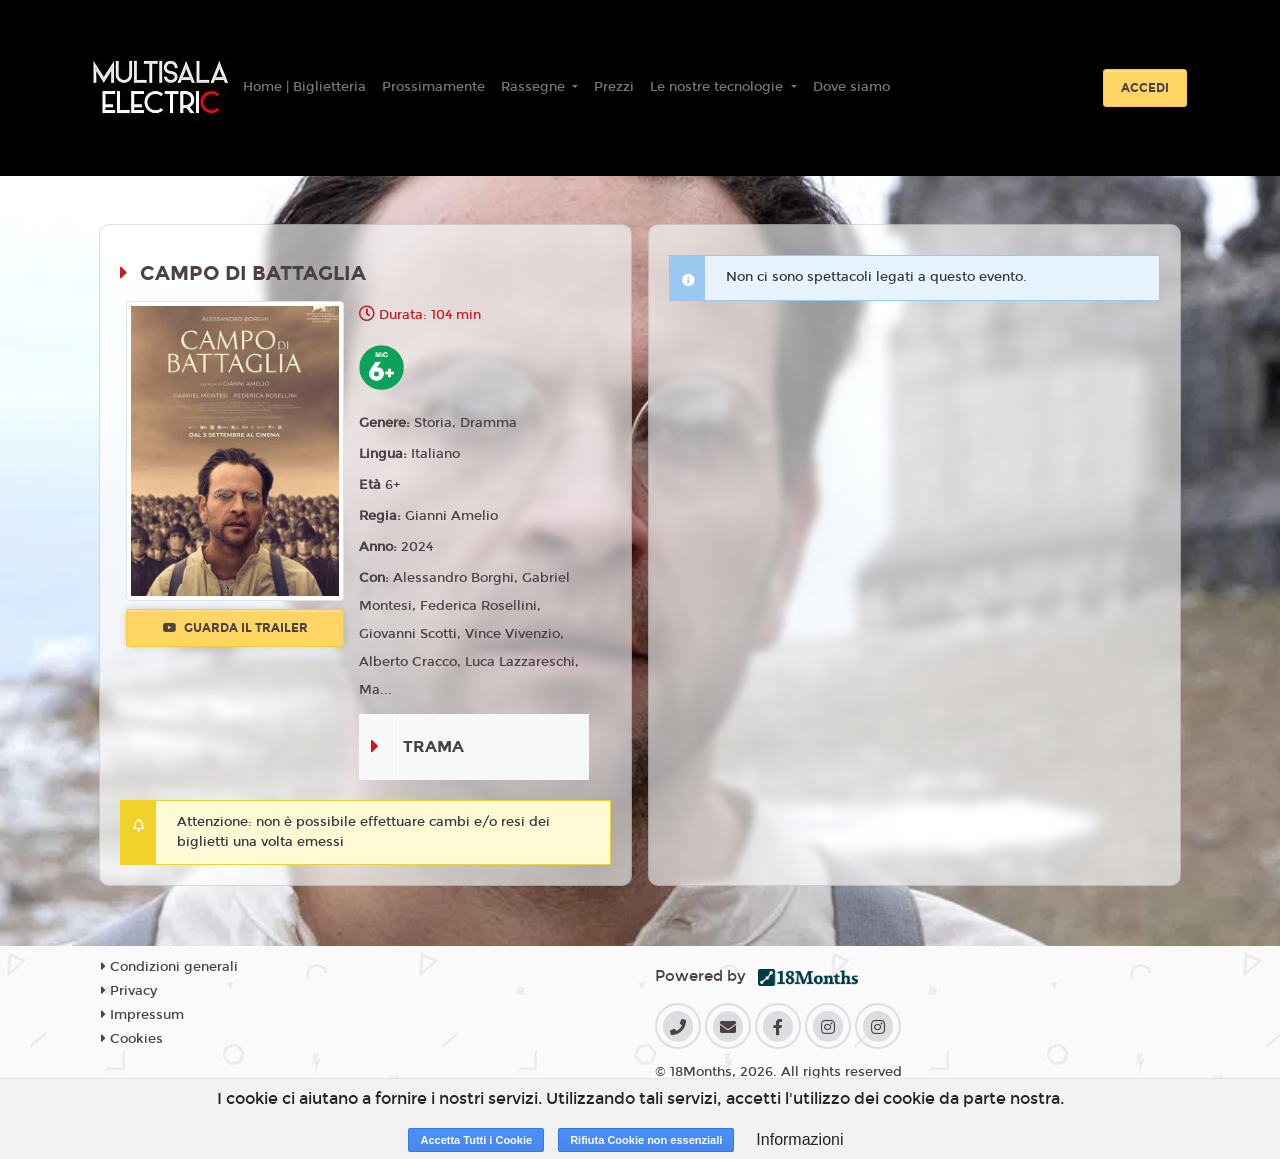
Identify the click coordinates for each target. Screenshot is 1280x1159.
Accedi (1145, 88)
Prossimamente (433, 87)
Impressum (142, 1015)
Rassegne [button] (535, 87)
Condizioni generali (169, 967)
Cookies (132, 1039)
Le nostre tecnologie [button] (718, 87)
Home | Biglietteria (304, 87)
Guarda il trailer (235, 628)
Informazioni (799, 1139)
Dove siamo (851, 87)
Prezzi (614, 87)
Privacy (129, 991)
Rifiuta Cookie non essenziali (646, 1140)
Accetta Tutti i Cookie (476, 1140)
